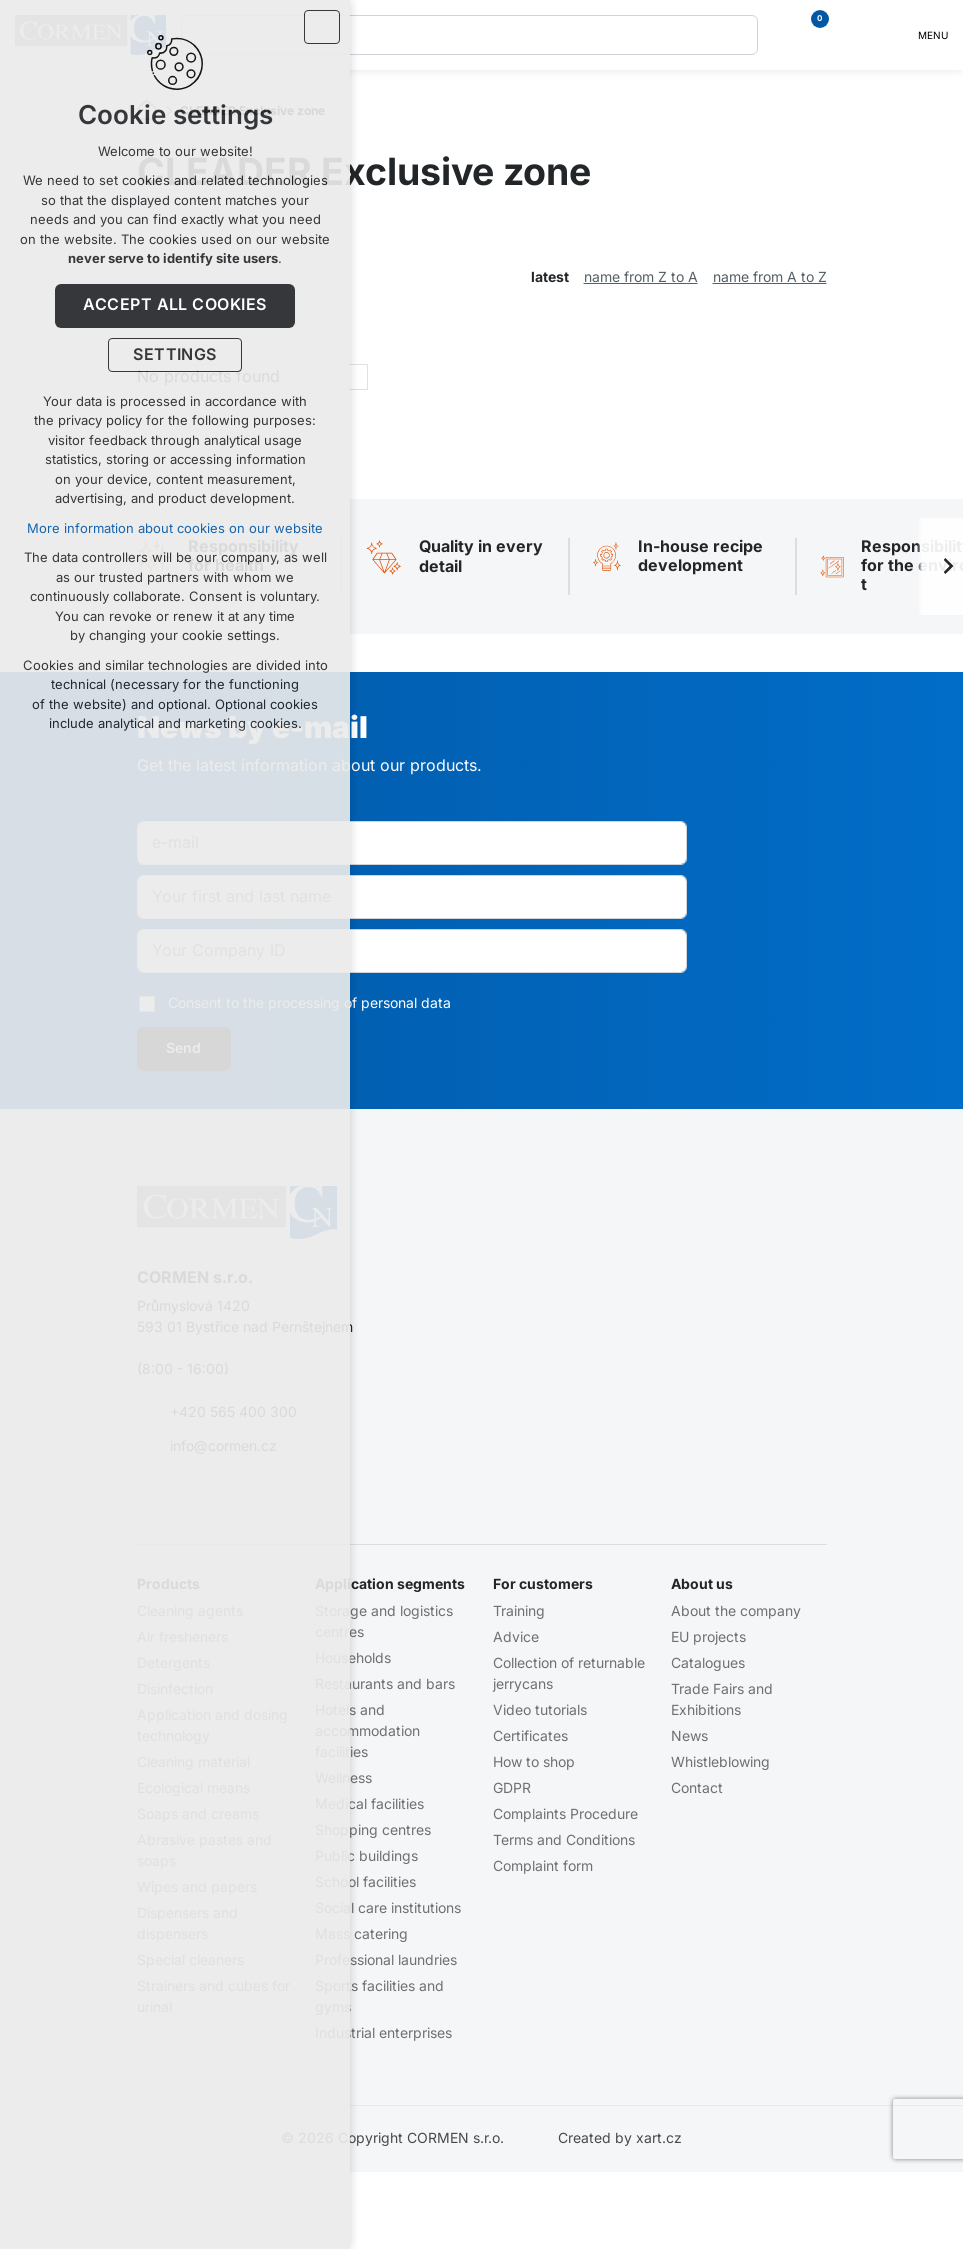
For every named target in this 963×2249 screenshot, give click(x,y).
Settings (175, 355)
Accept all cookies (175, 305)
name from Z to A (641, 277)
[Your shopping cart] (809, 35)
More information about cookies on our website (175, 528)
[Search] (738, 35)
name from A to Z (770, 277)
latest (550, 277)
